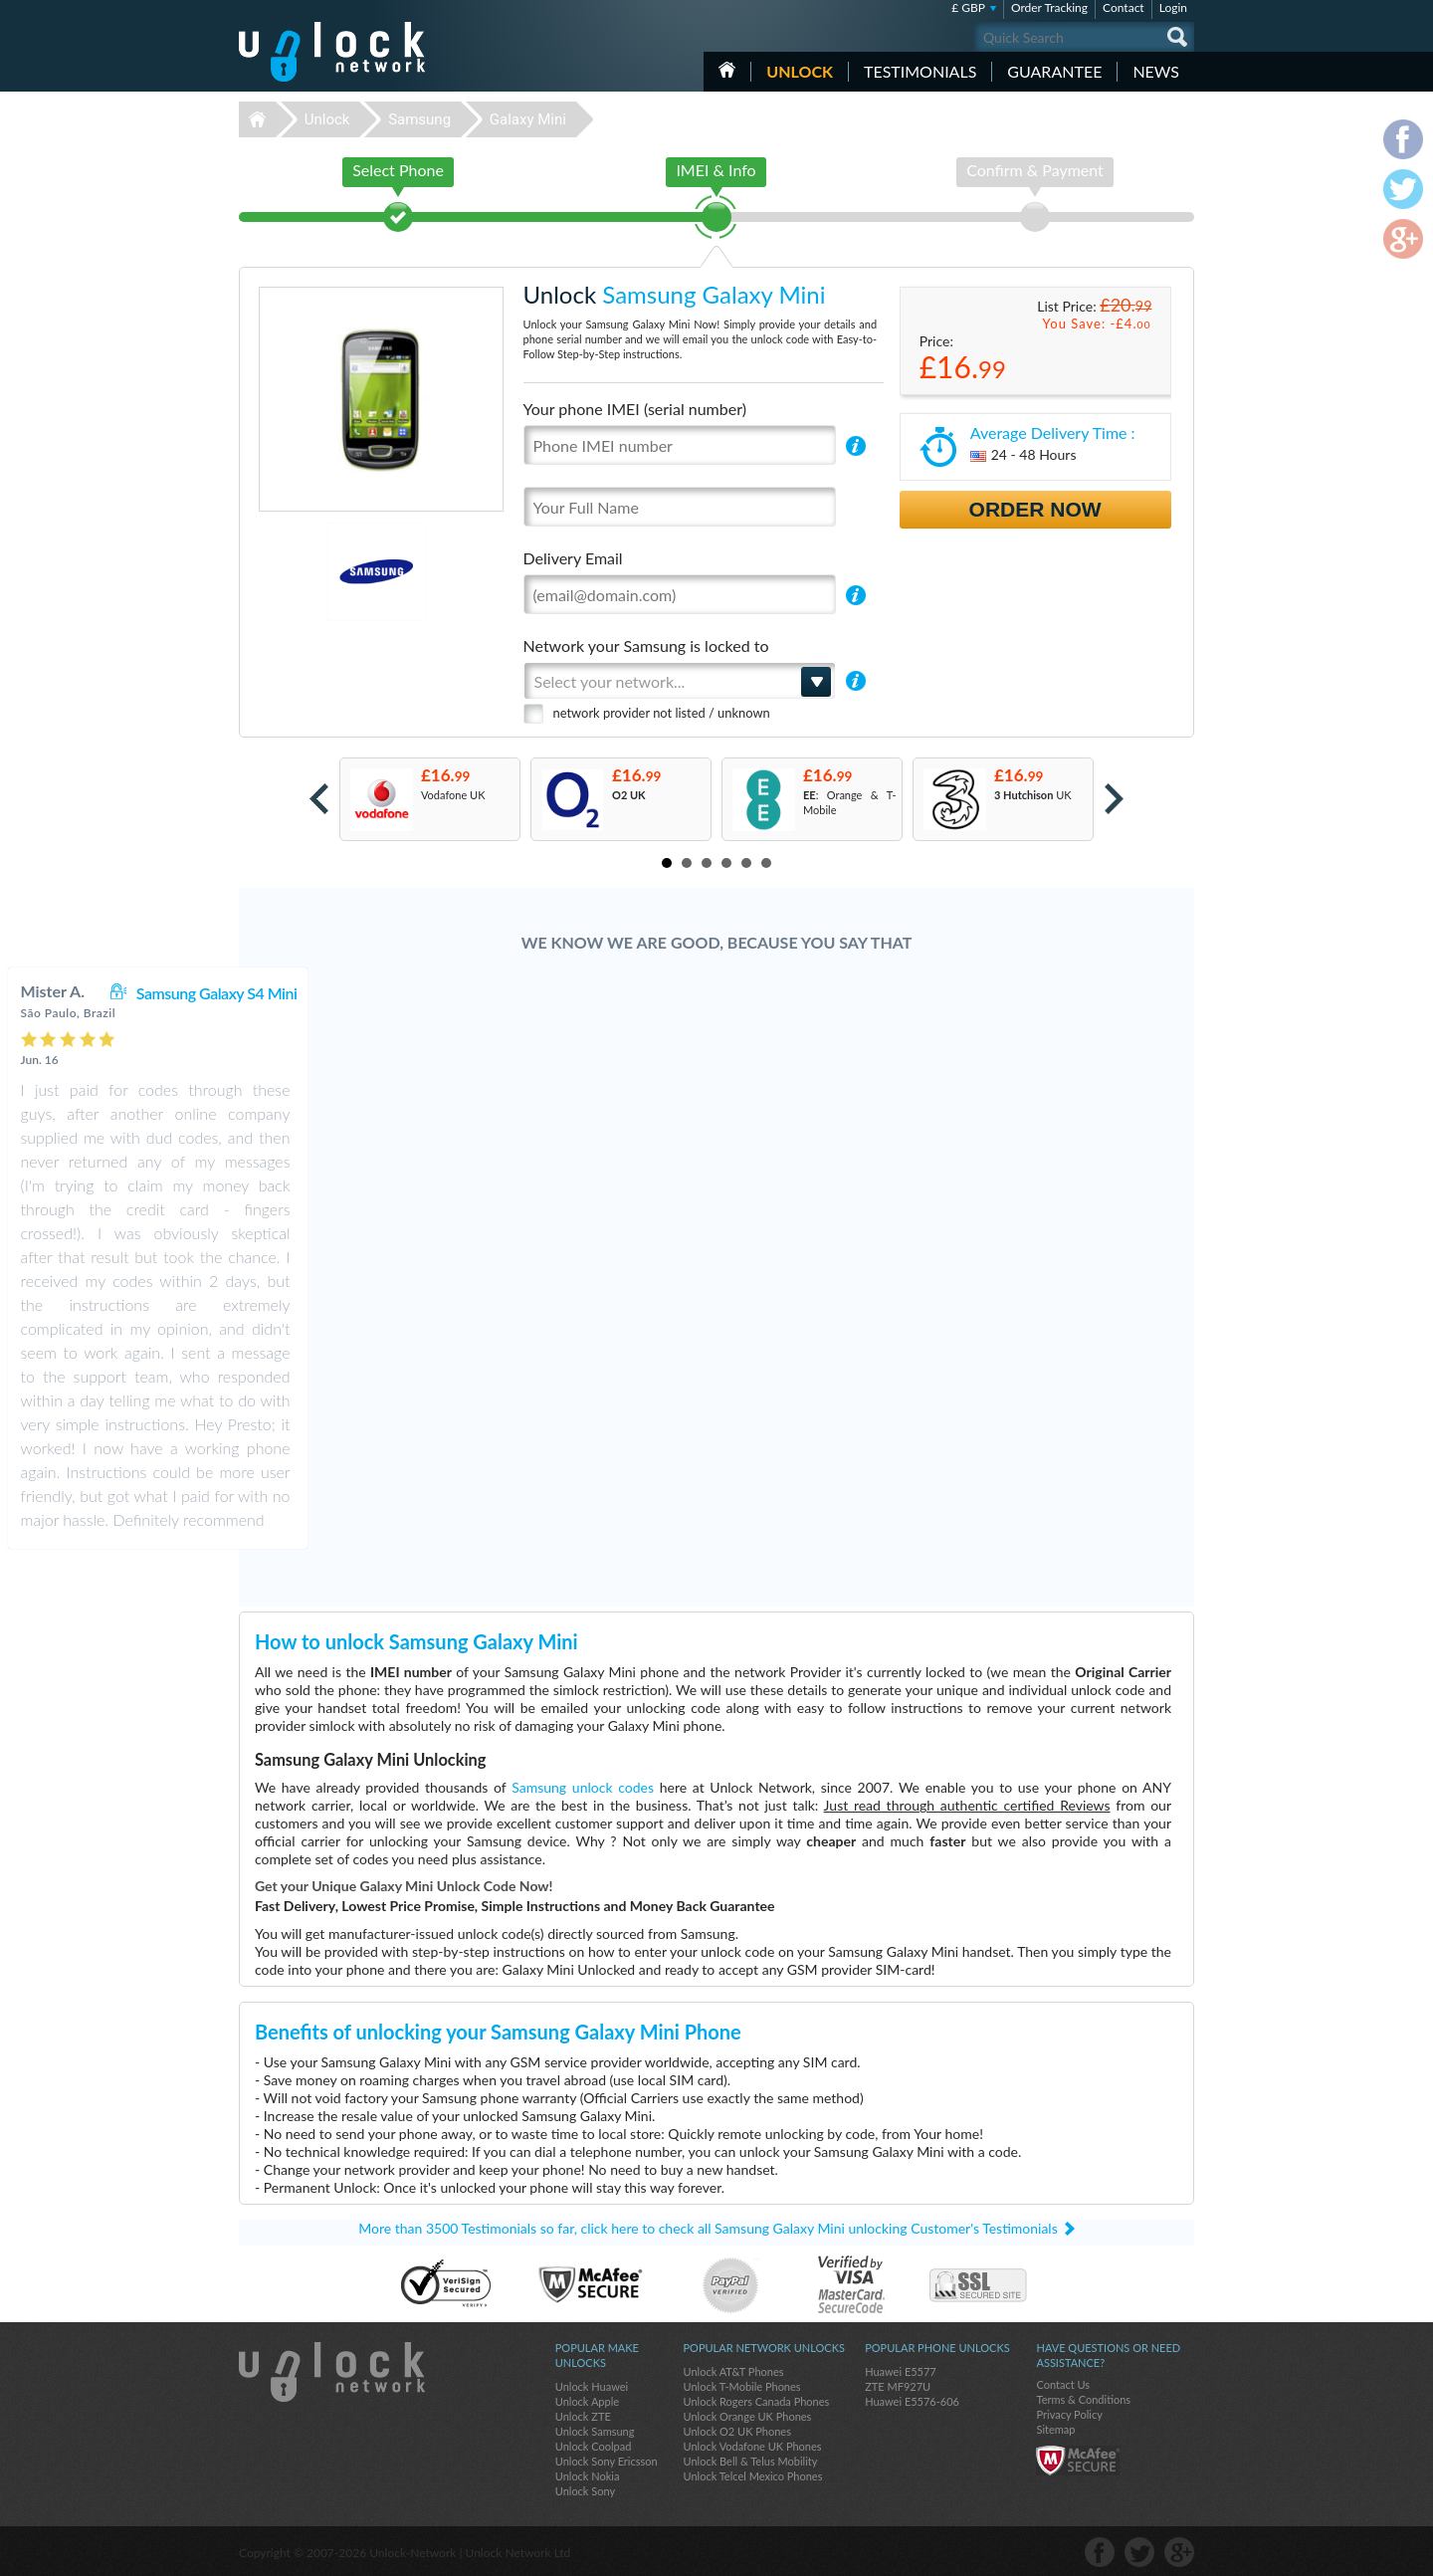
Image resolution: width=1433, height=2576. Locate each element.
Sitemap (1055, 2429)
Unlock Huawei (591, 2386)
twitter (1139, 2552)
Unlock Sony (585, 2490)
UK (1033, 794)
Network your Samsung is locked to (646, 645)
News (1155, 71)
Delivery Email (573, 557)
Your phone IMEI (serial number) (634, 408)
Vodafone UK (453, 794)
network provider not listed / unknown (661, 713)
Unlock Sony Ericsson (606, 2461)
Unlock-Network (332, 52)
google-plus (1179, 2552)
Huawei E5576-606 (912, 2401)
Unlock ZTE (583, 2416)
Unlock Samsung (595, 2431)
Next (1114, 798)
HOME (726, 70)
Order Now (1035, 509)
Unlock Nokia (587, 2475)
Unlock (799, 71)
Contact (1123, 7)
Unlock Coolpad (593, 2446)
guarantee (1054, 71)
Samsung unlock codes (583, 1787)
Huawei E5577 (900, 2371)
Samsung (419, 119)
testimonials (920, 71)
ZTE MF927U (897, 2386)
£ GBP (968, 7)
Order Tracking (1049, 7)
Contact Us (1063, 2384)
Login (1173, 7)
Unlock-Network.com (332, 2372)
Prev (318, 798)
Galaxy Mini (528, 119)
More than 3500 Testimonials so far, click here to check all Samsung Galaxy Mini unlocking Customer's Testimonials (707, 2228)
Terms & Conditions (1083, 2399)
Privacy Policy (1069, 2414)
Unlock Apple (587, 2401)
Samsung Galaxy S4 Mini (776, 992)
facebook (1100, 2552)
